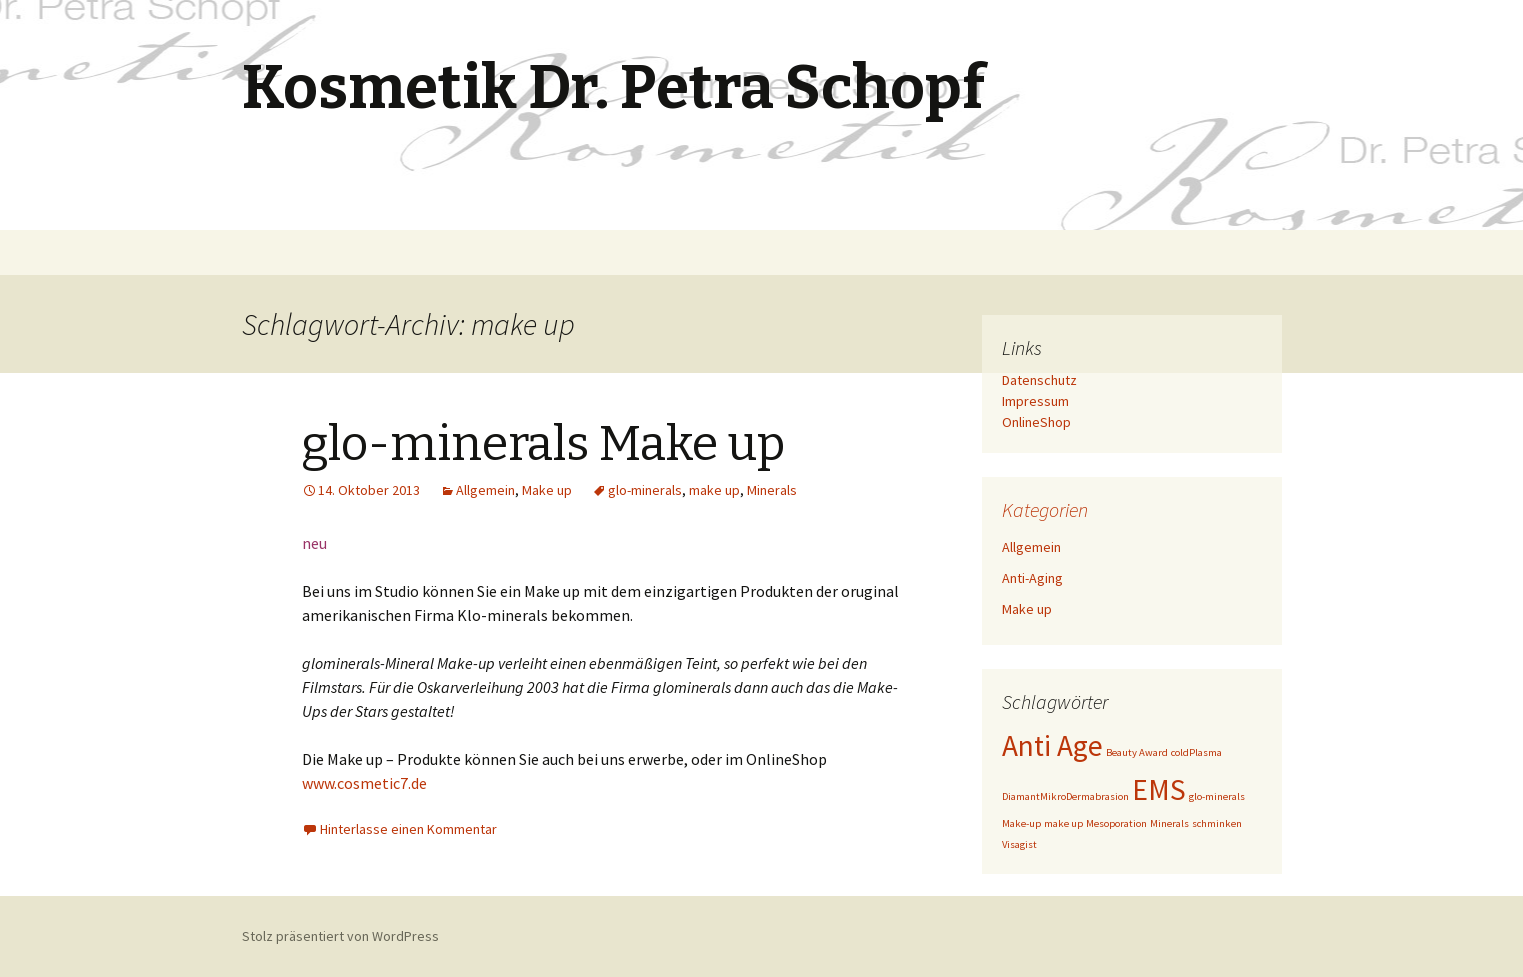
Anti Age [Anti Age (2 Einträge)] (1052, 745)
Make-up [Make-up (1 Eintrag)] (1021, 823)
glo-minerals (645, 490)
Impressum (1035, 401)
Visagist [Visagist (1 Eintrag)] (1019, 844)
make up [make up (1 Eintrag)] (1063, 823)
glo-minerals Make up (543, 444)
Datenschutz (1039, 380)
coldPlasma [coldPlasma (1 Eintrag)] (1196, 752)
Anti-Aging (1032, 578)
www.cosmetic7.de (364, 783)
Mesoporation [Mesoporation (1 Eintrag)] (1116, 823)
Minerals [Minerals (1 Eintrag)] (1169, 823)
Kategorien (1045, 509)
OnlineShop (1036, 422)
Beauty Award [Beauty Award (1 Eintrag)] (1137, 752)
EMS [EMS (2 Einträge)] (1159, 789)
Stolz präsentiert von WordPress (340, 936)
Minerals (772, 490)
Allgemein (485, 490)
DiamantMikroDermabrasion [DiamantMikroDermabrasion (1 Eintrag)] (1065, 796)
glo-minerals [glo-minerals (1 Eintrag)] (1217, 796)
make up (714, 490)
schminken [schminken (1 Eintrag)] (1217, 823)
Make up (547, 490)
